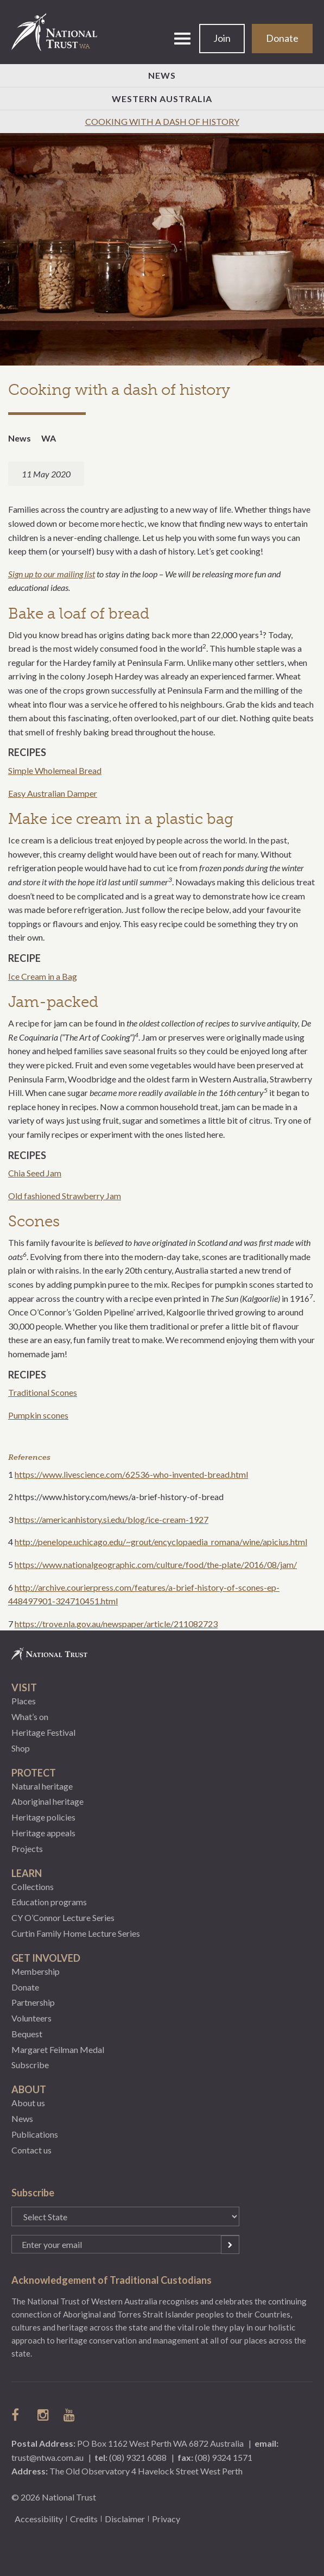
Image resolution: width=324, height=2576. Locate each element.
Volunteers (31, 2018)
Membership (35, 1971)
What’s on (29, 1716)
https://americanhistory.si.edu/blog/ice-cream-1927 (111, 1519)
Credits (84, 2519)
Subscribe (30, 2064)
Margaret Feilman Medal (57, 2049)
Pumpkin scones (38, 1415)
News (162, 75)
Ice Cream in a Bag (42, 976)
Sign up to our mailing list (51, 574)
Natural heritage (42, 1786)
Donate (282, 38)
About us (28, 2103)
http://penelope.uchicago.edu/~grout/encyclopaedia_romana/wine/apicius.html (161, 1541)
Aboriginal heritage (47, 1801)
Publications (34, 2134)
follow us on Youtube (70, 2414)
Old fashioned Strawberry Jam (64, 1196)
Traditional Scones (42, 1392)
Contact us (31, 2150)
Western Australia (162, 98)
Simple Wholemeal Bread (54, 770)
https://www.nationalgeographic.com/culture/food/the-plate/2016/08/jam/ (156, 1564)
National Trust (59, 32)
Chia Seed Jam (34, 1173)
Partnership (33, 2002)
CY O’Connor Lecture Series (63, 1917)
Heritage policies (43, 1817)
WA (48, 438)
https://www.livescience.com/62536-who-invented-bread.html (131, 1474)
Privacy (166, 2519)
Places (23, 1701)
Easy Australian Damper (52, 793)
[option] (162, 249)
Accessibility (39, 2519)
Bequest (26, 2034)
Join (222, 38)
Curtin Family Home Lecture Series (75, 1933)
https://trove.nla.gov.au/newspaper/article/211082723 (116, 1623)
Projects (27, 1848)
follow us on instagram (43, 2414)
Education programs (49, 1902)
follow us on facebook (17, 2414)
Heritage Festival (43, 1732)
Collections (32, 1886)
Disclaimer (125, 2519)
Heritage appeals (43, 1833)
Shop (20, 1748)
